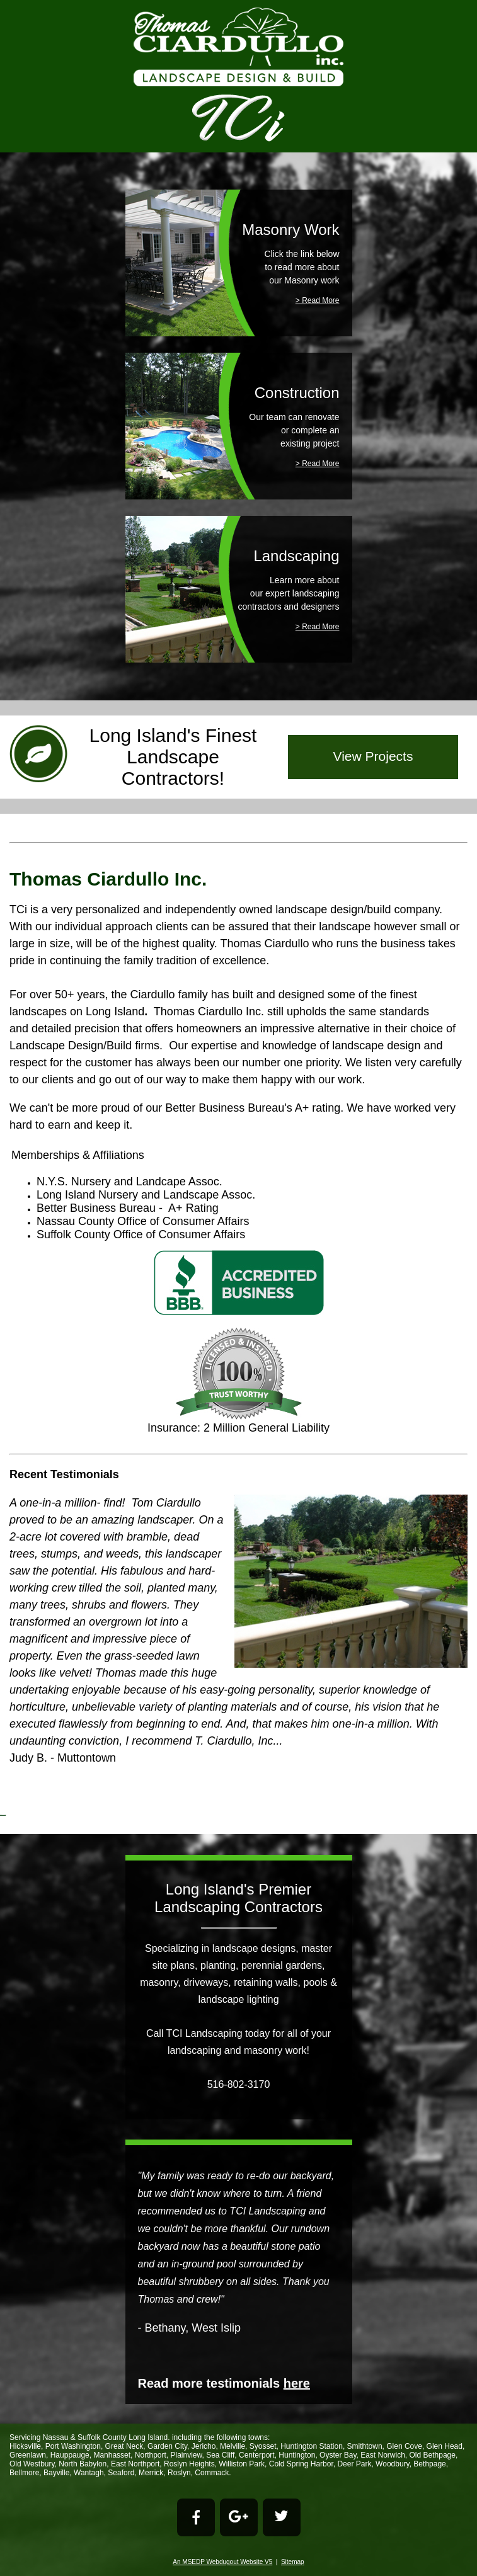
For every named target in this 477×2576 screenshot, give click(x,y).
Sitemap (292, 2561)
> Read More (318, 300)
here (297, 2383)
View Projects (373, 756)
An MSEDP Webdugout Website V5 (222, 2561)
